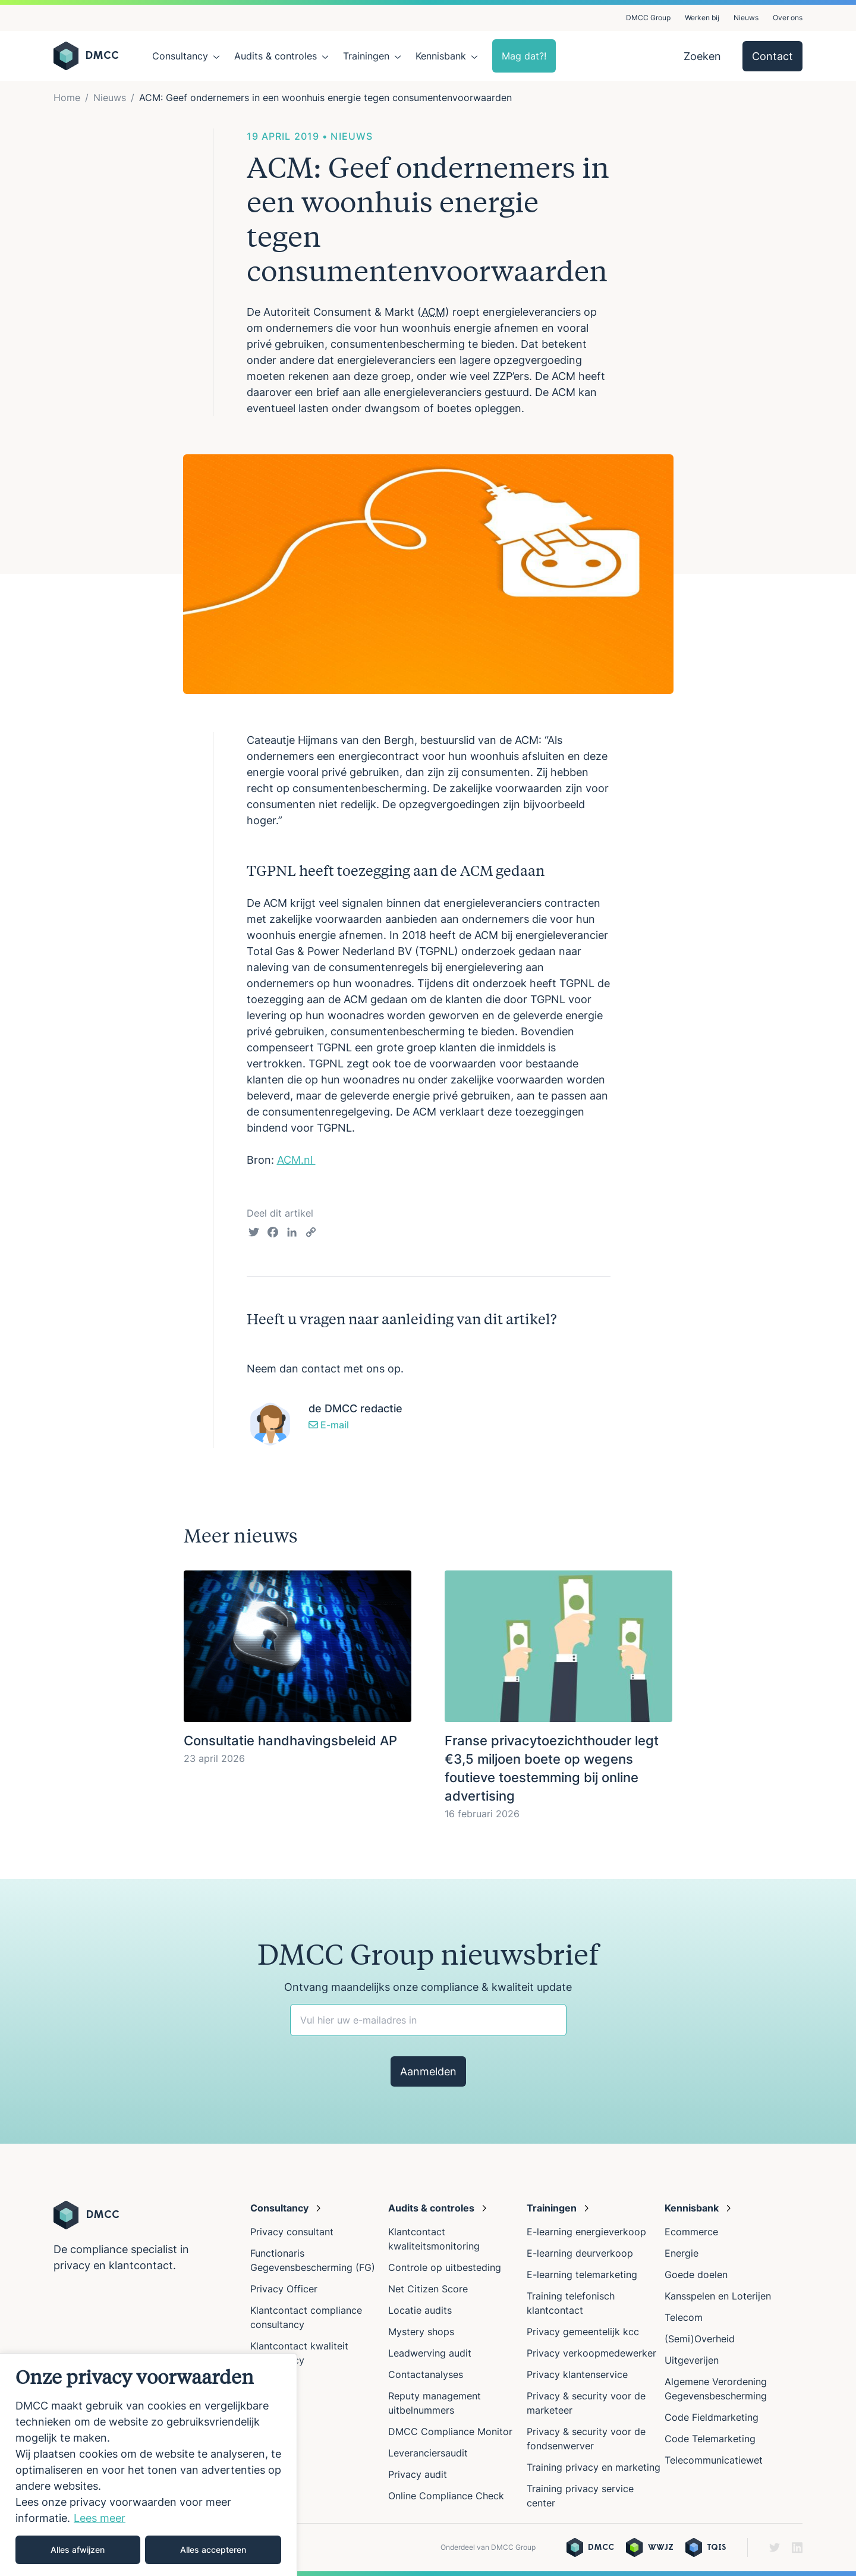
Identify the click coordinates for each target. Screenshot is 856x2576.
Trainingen (366, 56)
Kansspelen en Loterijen (718, 2296)
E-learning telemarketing (582, 2274)
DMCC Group (648, 17)
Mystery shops (421, 2332)
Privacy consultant (291, 2232)
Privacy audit (417, 2474)
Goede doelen (696, 2274)
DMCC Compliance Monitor (450, 2431)
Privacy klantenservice (577, 2374)
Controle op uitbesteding (444, 2267)
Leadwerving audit (429, 2353)
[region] (148, 2464)
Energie (681, 2253)
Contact (772, 56)
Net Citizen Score (428, 2289)
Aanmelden (428, 2071)
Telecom (684, 2317)
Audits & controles (275, 56)
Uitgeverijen (692, 2360)
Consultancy (180, 56)
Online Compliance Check (446, 2496)
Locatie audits (420, 2310)
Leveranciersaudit (428, 2453)
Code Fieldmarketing (712, 2417)
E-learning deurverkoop (580, 2253)
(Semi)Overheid (700, 2339)
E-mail (329, 1425)
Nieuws (746, 17)
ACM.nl (296, 1160)
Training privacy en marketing (593, 2467)
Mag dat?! (524, 56)
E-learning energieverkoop (589, 2232)
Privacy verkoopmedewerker (593, 2353)
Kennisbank (441, 56)
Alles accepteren (213, 2549)
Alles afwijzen (78, 2549)
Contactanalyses (425, 2374)
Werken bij (702, 17)
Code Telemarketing (710, 2439)
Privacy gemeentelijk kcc (583, 2332)
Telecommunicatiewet (714, 2460)
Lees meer (99, 2518)
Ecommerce (691, 2232)
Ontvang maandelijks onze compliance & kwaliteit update (428, 1987)
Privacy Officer (283, 2289)
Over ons (787, 17)
